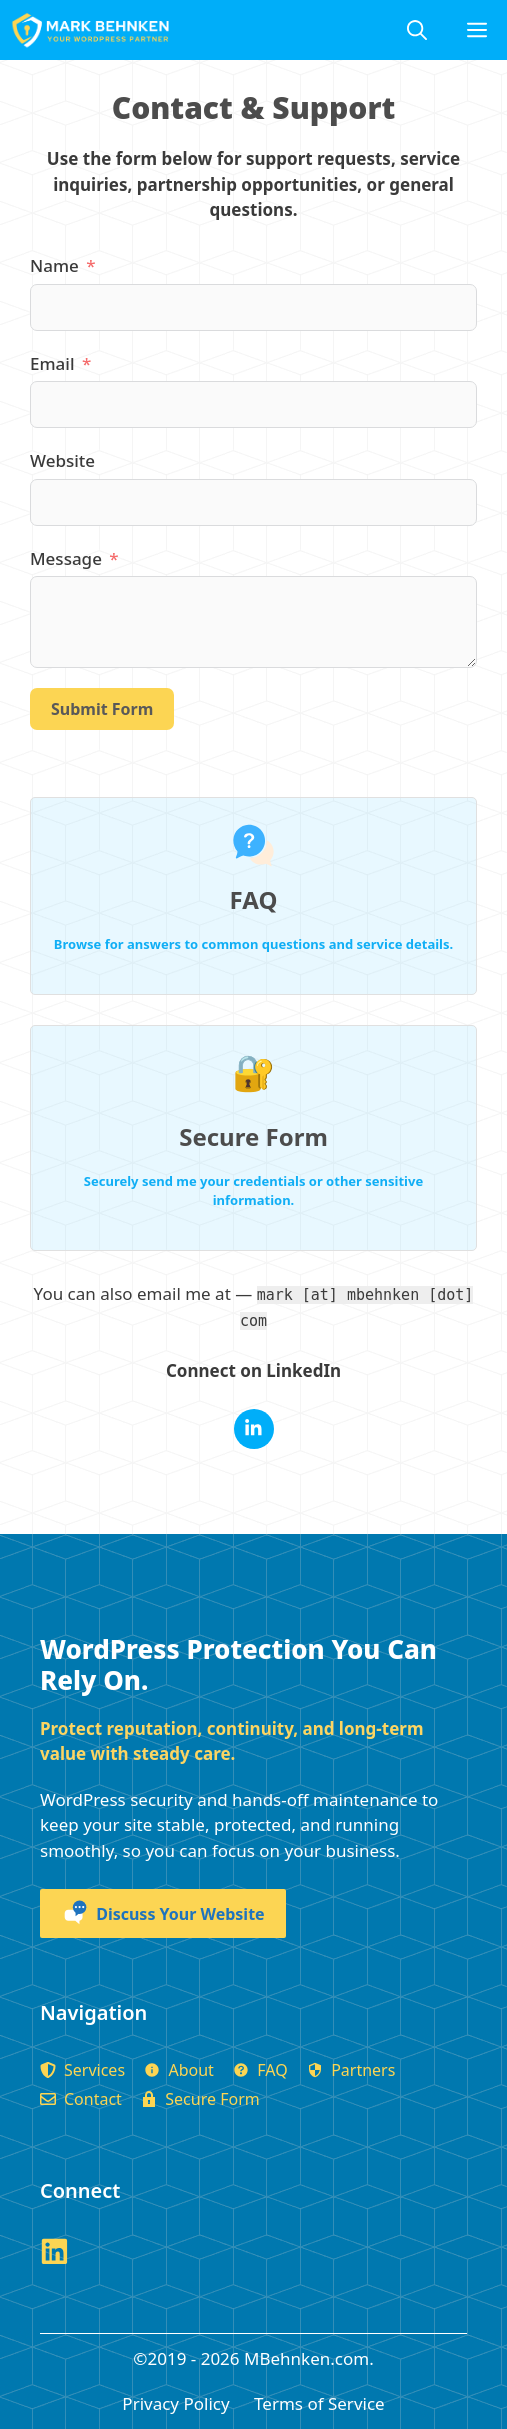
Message (66, 558)
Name (54, 265)
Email (52, 363)
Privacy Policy (175, 2403)
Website (62, 460)
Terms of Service (319, 2403)
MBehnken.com (306, 2358)
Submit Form (102, 709)
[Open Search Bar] (417, 30)
